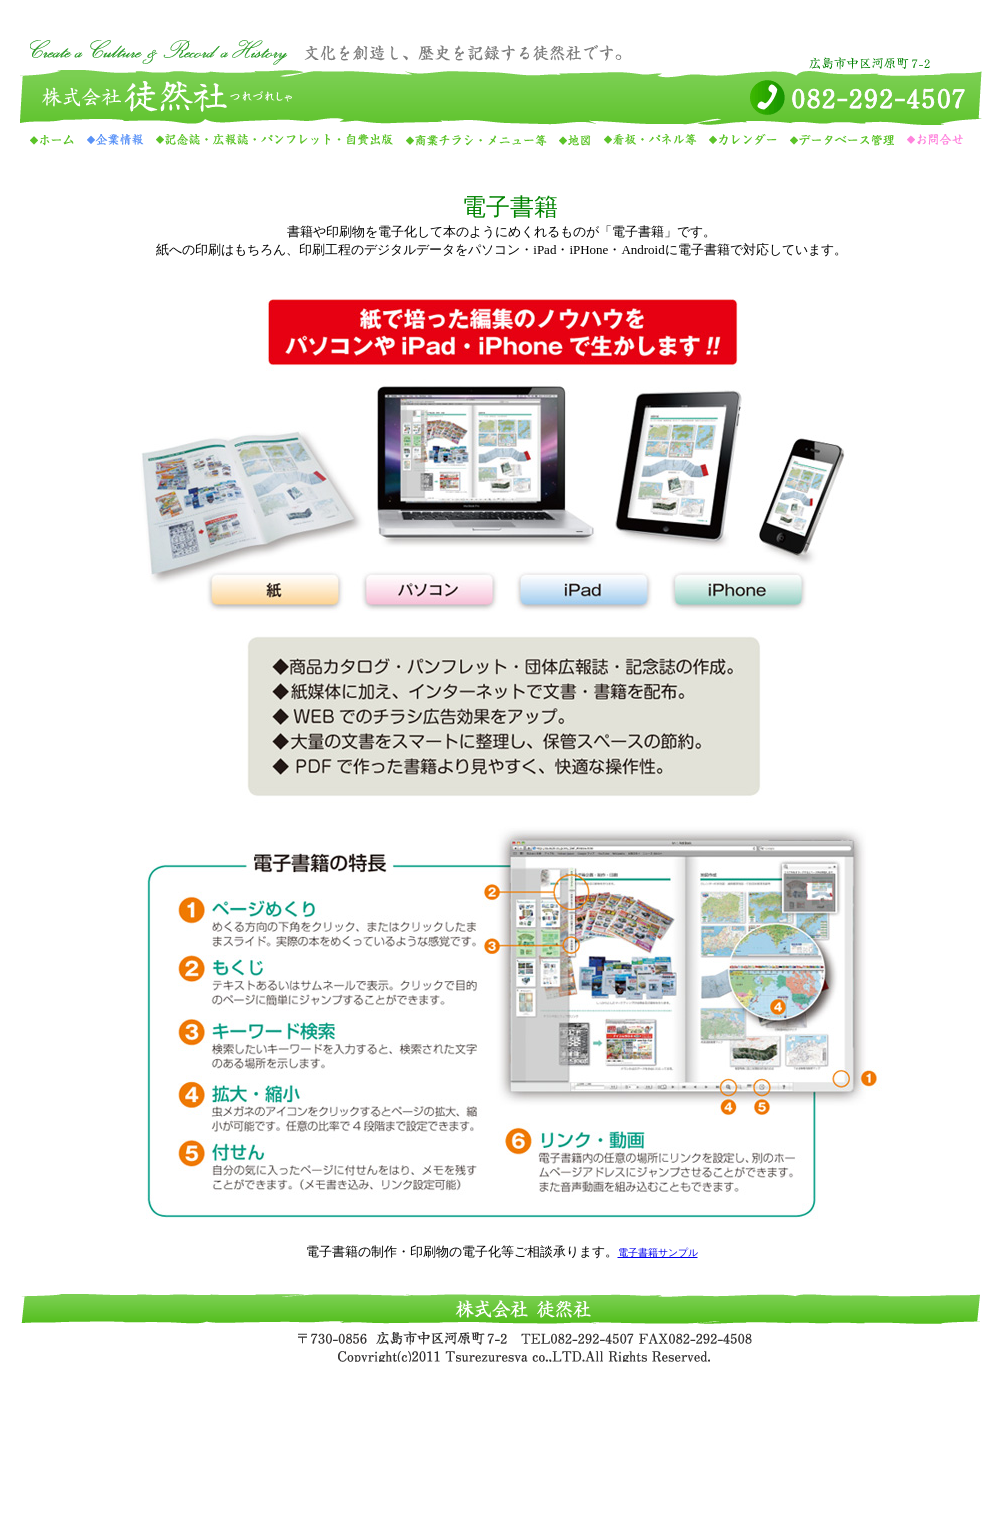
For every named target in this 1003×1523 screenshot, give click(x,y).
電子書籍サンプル (658, 1252)
